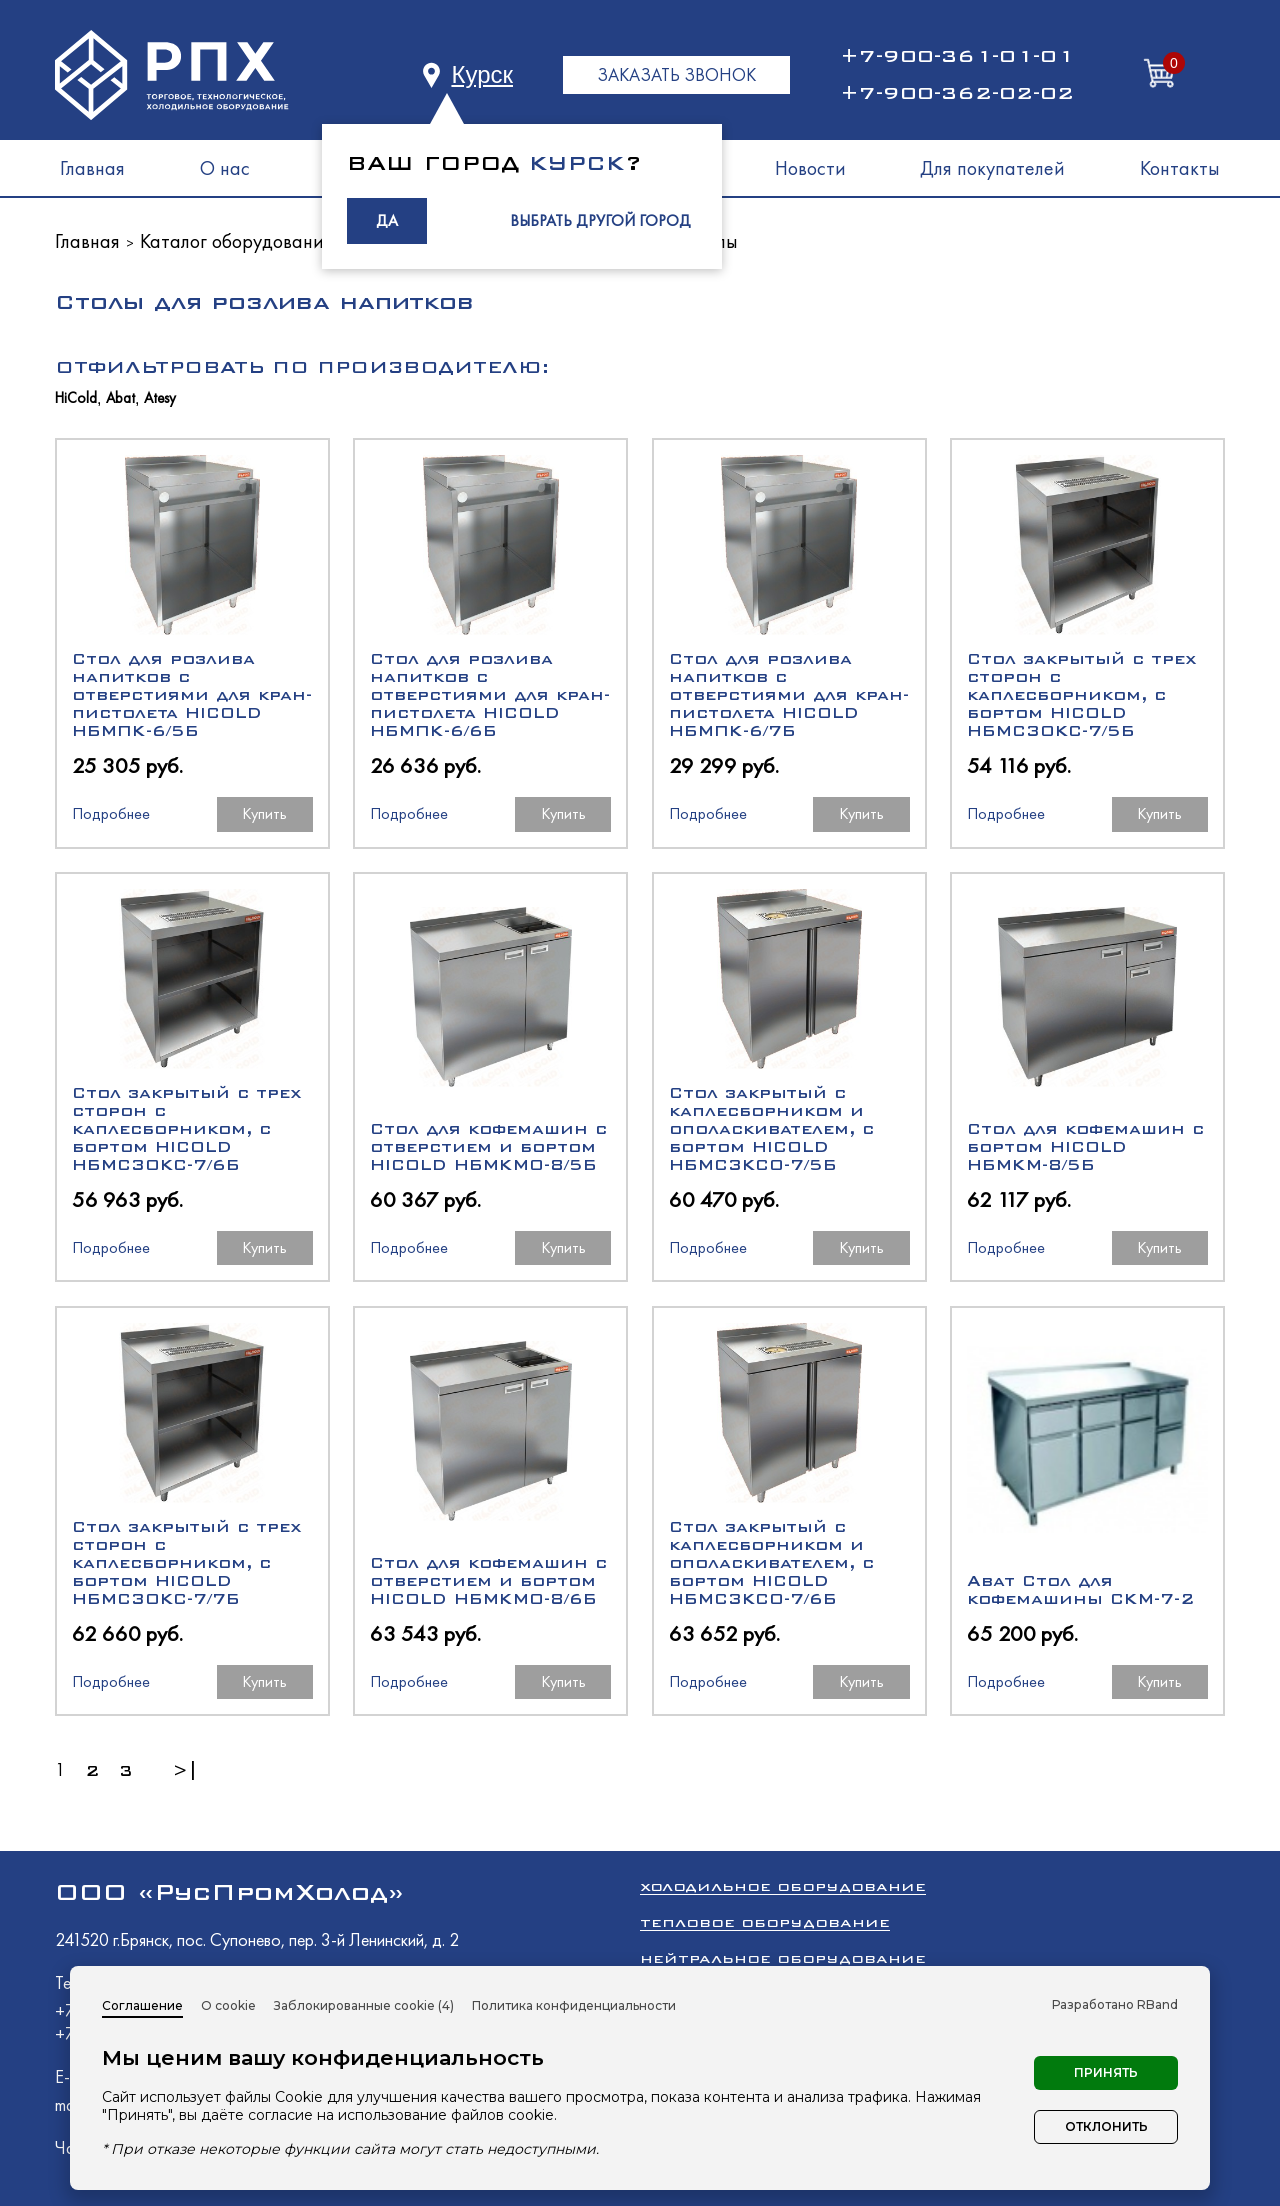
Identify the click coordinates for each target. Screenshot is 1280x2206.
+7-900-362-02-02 (957, 93)
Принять (1106, 2072)
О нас (225, 168)
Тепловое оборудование (765, 1922)
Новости (810, 168)
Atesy (160, 398)
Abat (120, 398)
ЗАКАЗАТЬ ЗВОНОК (676, 74)
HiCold (76, 398)
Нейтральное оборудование (783, 1958)
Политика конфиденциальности (574, 2005)
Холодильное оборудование (783, 1886)
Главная (92, 168)
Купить (264, 813)
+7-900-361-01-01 (957, 56)
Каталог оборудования (236, 241)
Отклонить (1106, 2126)
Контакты (1180, 168)
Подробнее (111, 813)
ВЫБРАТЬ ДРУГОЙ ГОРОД (600, 220)
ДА (387, 220)
